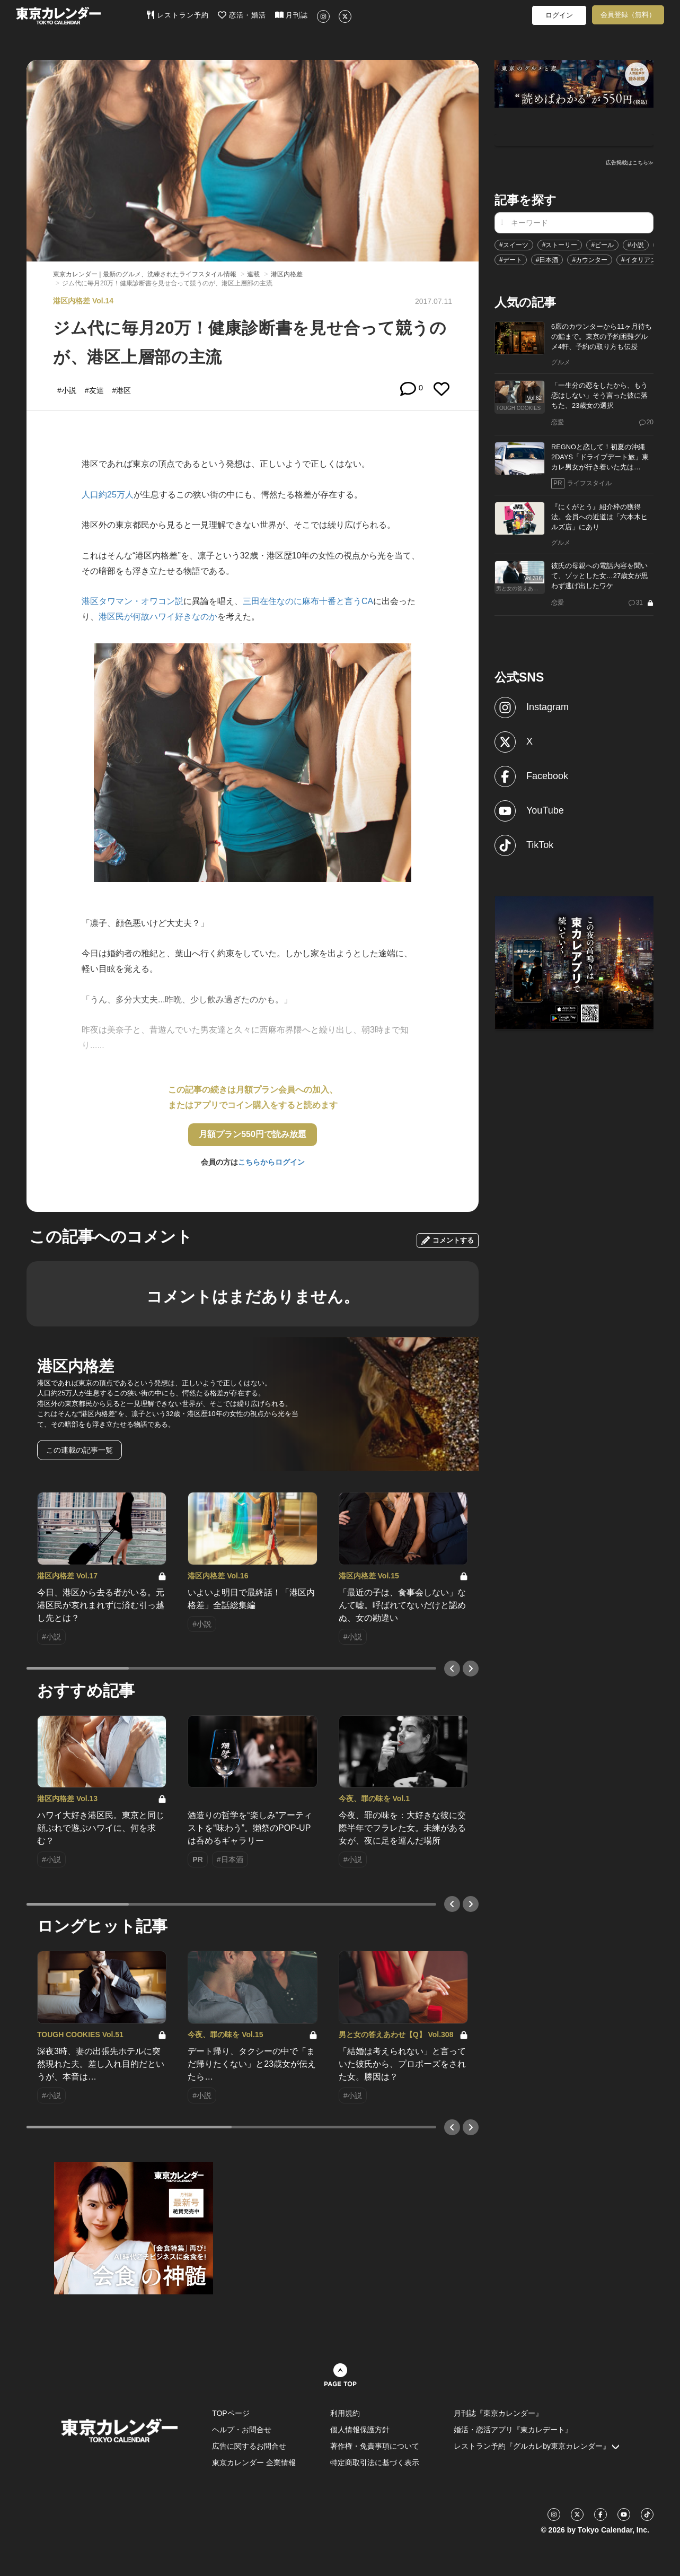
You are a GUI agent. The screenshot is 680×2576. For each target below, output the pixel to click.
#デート (510, 260)
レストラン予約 (177, 15)
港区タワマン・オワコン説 (132, 601)
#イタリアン (639, 260)
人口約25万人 (108, 494)
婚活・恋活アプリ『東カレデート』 (513, 2429)
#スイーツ (513, 245)
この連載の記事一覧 (79, 1450)
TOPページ (231, 2413)
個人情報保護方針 (360, 2429)
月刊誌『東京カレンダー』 (498, 2413)
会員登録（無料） (628, 15)
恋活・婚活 (242, 15)
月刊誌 (291, 15)
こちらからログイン (271, 1162)
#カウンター (589, 260)
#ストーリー (560, 245)
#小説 (636, 245)
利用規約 (345, 2413)
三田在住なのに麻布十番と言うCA (308, 601)
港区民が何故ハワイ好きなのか (158, 616)
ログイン (559, 15)
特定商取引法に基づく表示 (374, 2462)
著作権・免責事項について (374, 2446)
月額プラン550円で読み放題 (252, 1134)
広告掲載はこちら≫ (629, 162)
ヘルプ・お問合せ (241, 2429)
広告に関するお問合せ (249, 2446)
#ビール (602, 245)
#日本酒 (547, 260)
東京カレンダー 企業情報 (254, 2462)
